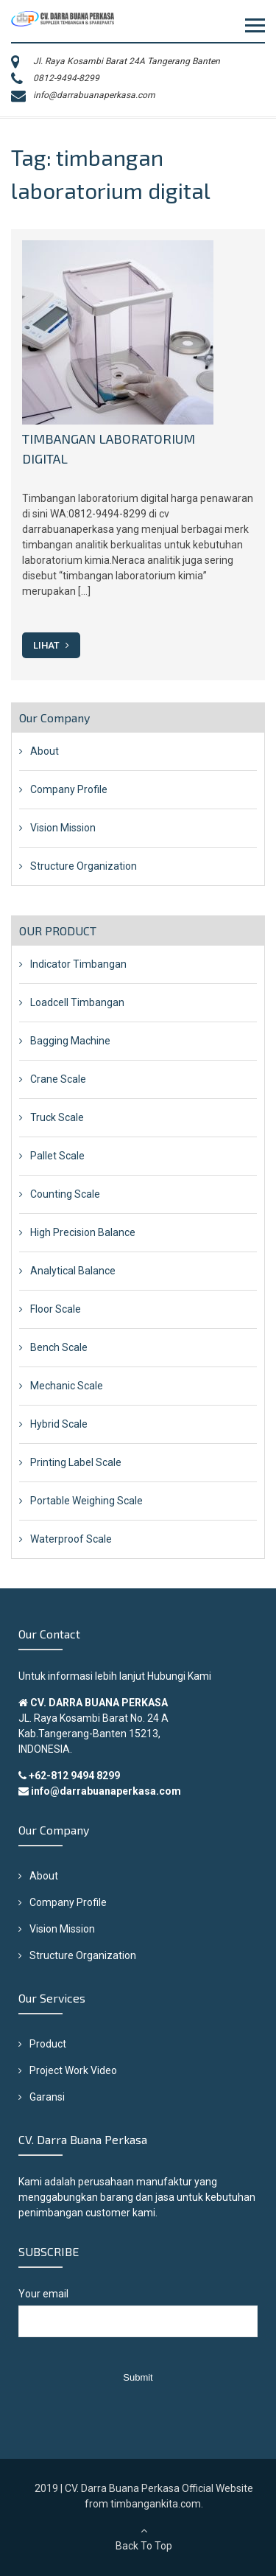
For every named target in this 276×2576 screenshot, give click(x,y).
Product (47, 2044)
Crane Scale (58, 1079)
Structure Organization (83, 866)
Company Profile (68, 789)
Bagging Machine (70, 1041)
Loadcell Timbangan (77, 1002)
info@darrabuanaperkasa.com (94, 95)
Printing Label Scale (75, 1462)
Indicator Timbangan (78, 964)
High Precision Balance (82, 1232)
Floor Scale (55, 1309)
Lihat (51, 645)
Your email (138, 2320)
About (44, 751)
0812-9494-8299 (66, 78)
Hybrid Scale (59, 1424)
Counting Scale (65, 1194)
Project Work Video (73, 2070)
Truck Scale (57, 1117)
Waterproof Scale (71, 1539)
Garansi (47, 2097)
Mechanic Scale (66, 1386)
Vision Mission (63, 828)
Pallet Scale (57, 1156)
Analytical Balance (73, 1271)
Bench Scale (59, 1347)
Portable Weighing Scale (86, 1501)
